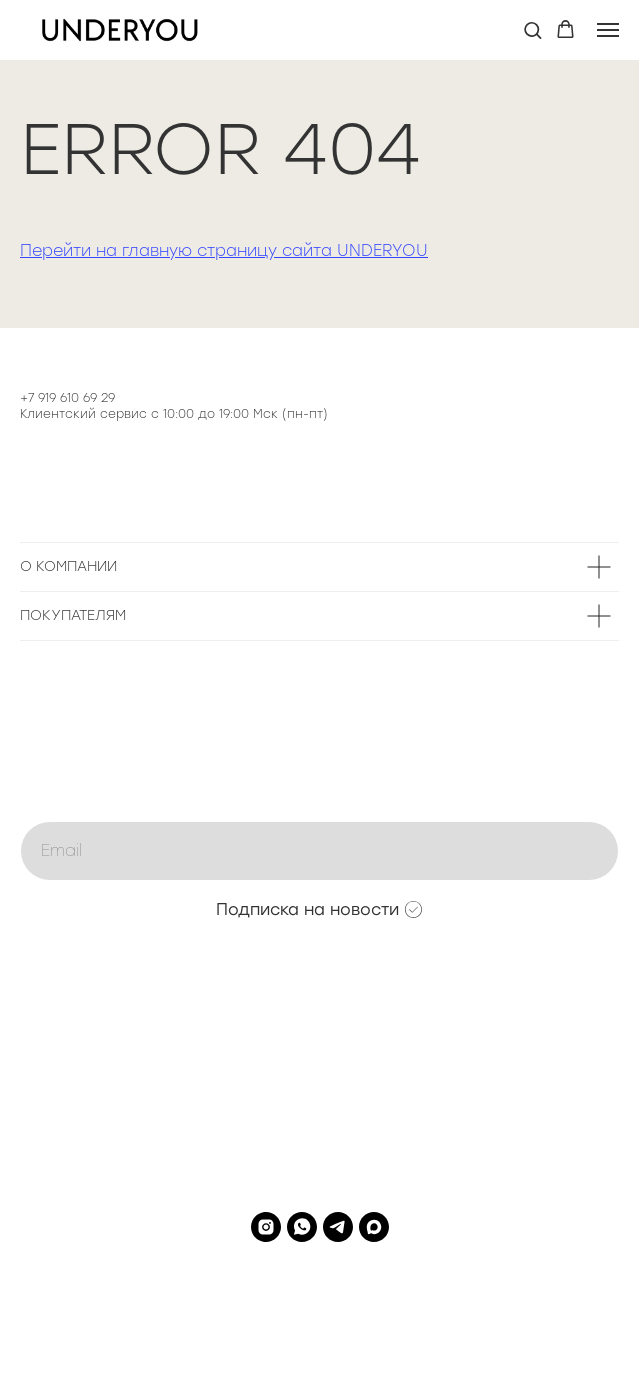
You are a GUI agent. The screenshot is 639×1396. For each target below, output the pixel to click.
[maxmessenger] (374, 1227)
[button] (532, 29)
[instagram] (266, 1227)
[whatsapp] (302, 1227)
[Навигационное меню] (608, 30)
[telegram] (338, 1227)
